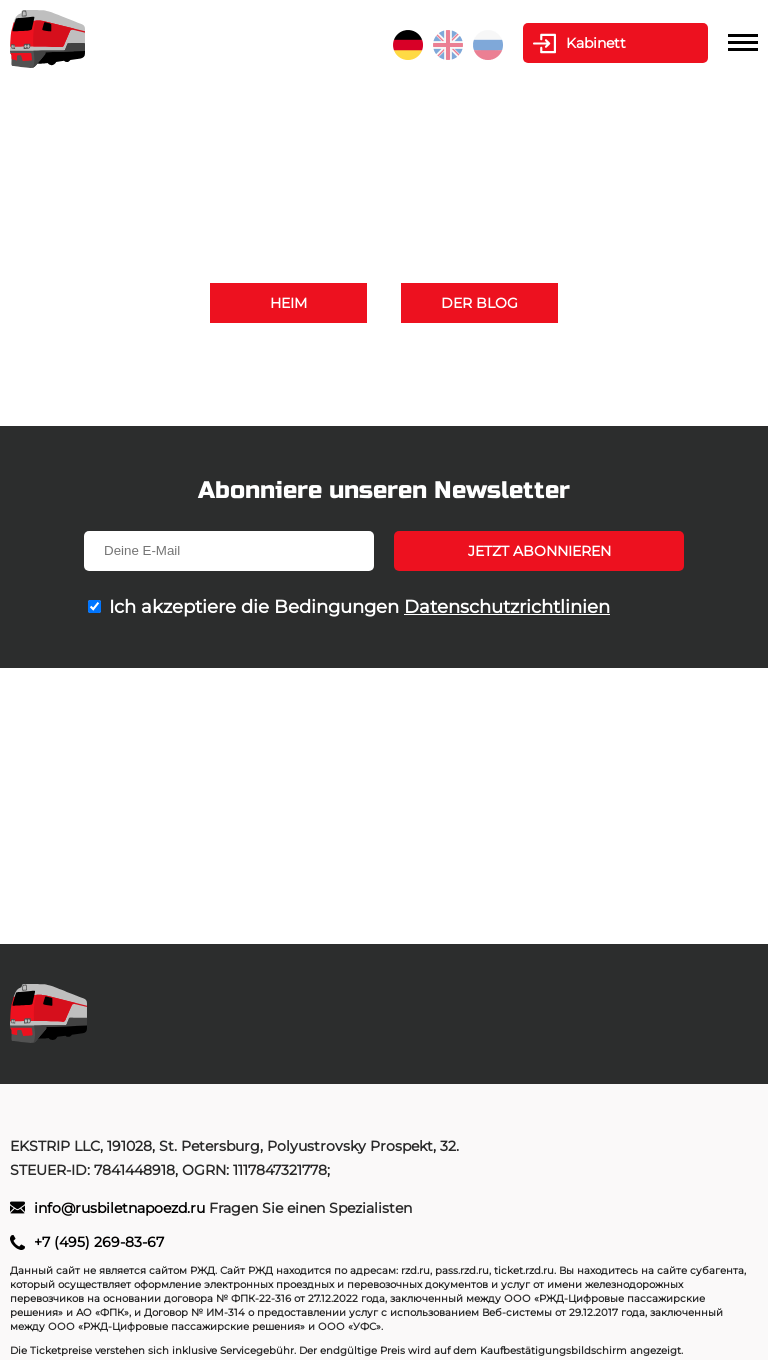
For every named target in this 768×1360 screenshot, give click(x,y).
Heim (288, 303)
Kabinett (596, 43)
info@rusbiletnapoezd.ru (447, 383)
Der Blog (479, 303)
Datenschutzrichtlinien (507, 607)
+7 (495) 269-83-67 (572, 359)
